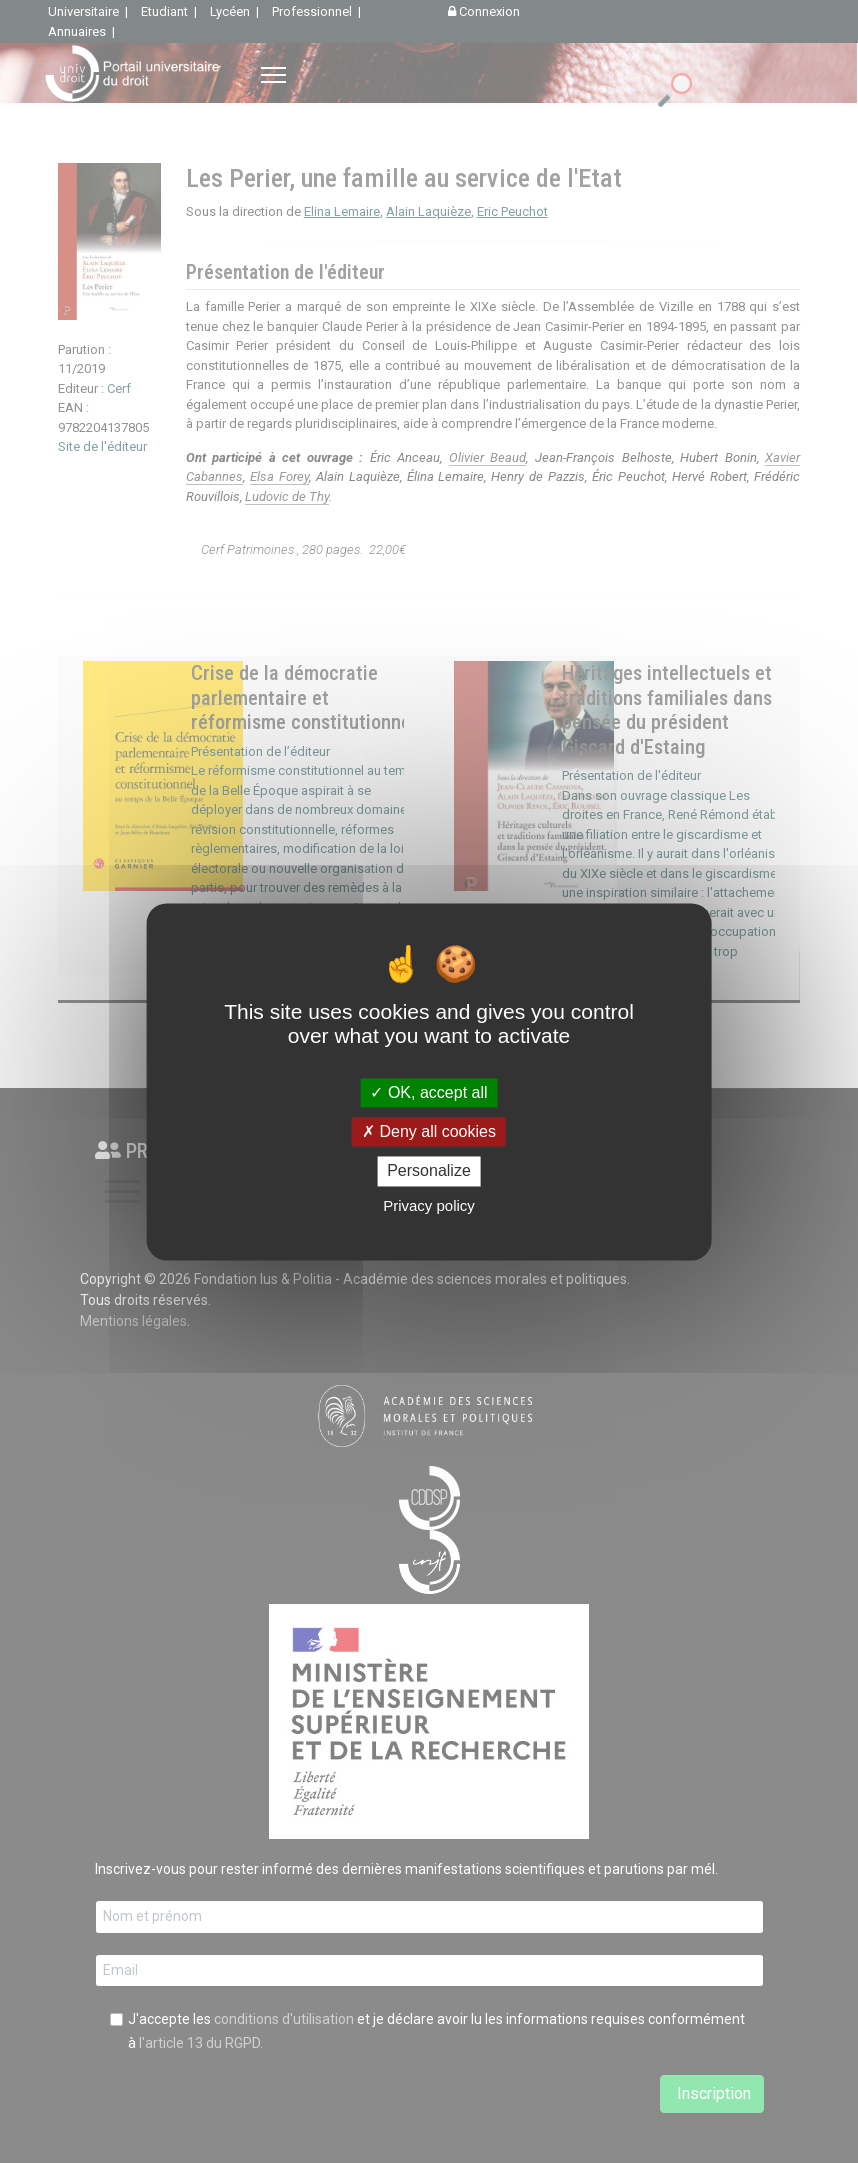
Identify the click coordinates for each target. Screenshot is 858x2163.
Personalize (429, 1171)
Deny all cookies (429, 1132)
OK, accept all (428, 1092)
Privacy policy (429, 1205)
